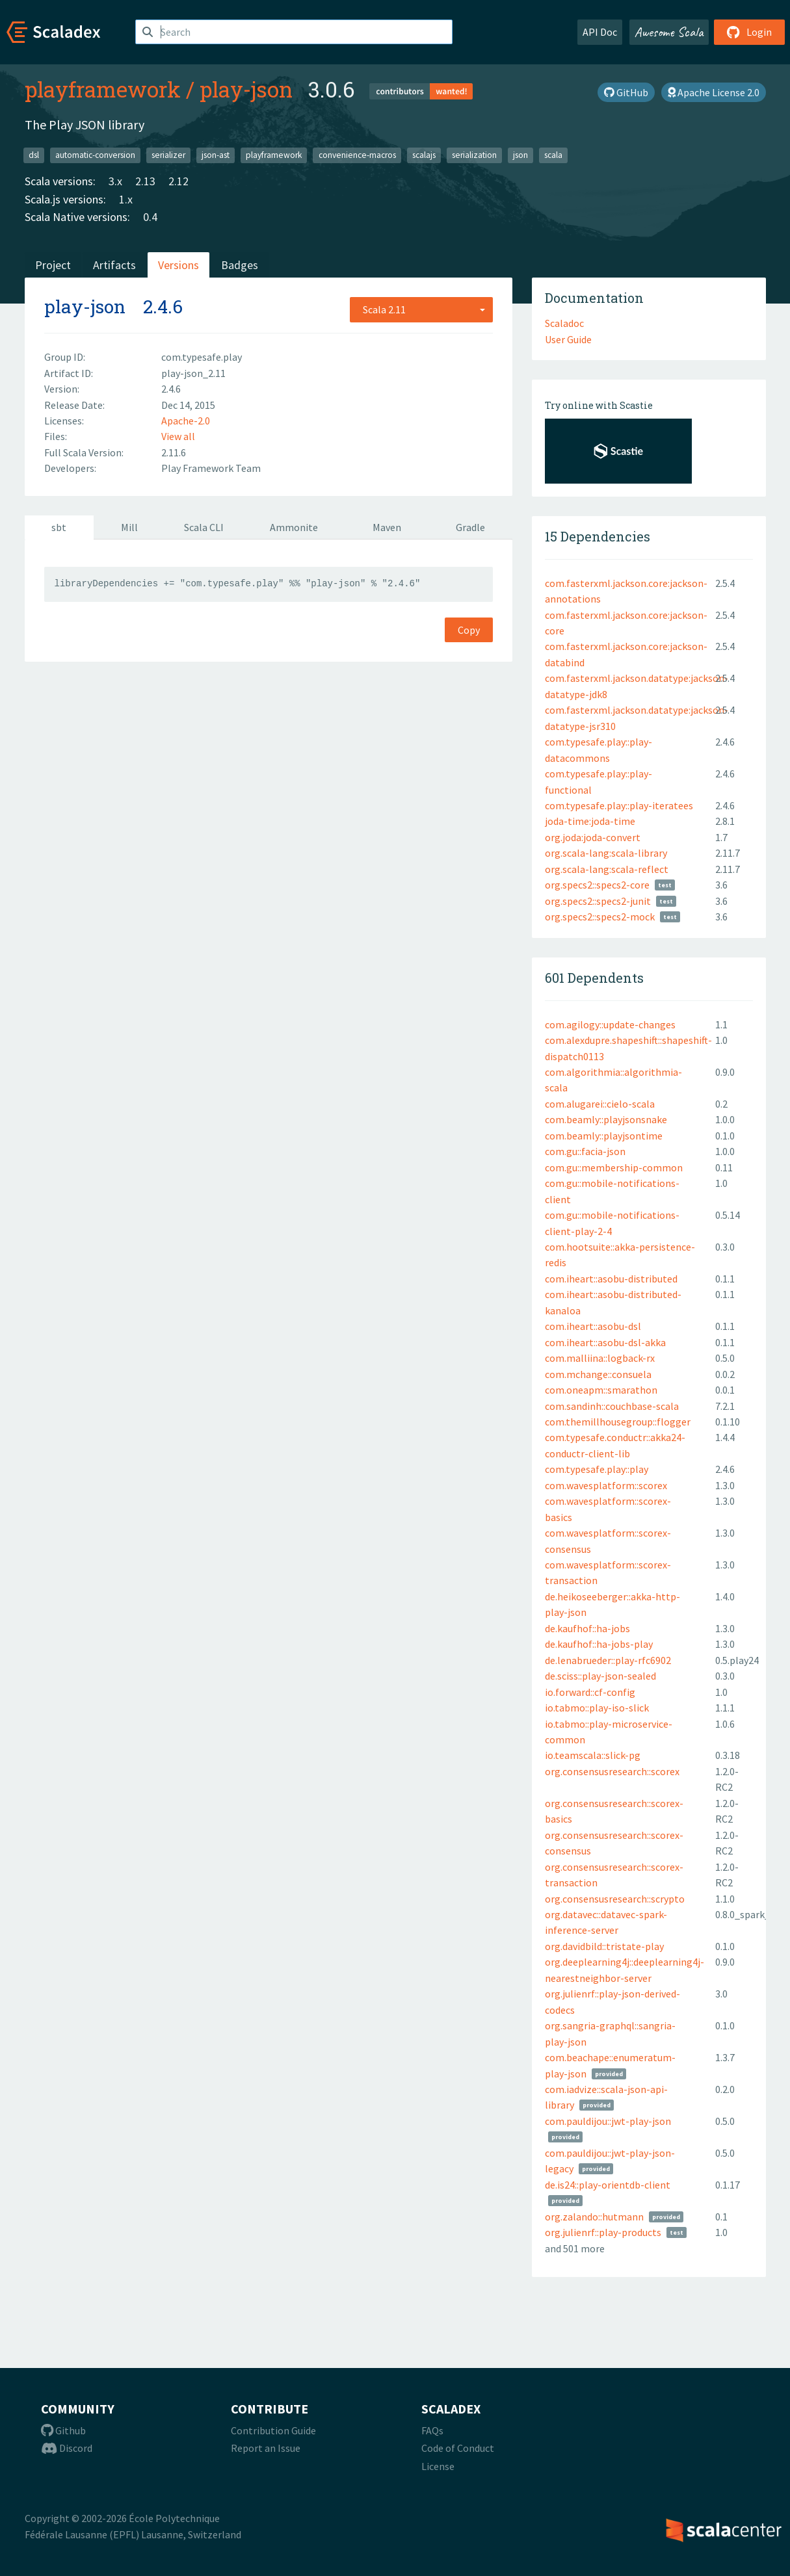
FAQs (432, 2430)
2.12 (178, 181)
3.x (115, 181)
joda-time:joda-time (590, 820)
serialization (474, 155)
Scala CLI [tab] (204, 527)
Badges (239, 264)
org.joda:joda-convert (592, 837)
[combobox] (421, 309)
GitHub (626, 92)
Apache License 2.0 (713, 92)
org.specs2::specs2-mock (600, 916)
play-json (246, 89)
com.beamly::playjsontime (604, 1135)
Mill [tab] (129, 527)
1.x (126, 199)
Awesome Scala (669, 31)
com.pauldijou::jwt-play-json (608, 2120)
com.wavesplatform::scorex (606, 1485)
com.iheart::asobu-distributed (611, 1278)
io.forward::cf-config (590, 1691)
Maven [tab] (387, 527)
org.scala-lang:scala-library (606, 852)
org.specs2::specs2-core (597, 884)
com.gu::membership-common (614, 1167)
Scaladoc (564, 323)
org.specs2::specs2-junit (598, 900)
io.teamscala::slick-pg (592, 1755)
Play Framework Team (211, 468)
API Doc (600, 31)
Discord (66, 2447)
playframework (103, 89)
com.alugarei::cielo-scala (600, 1103)
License (437, 2466)
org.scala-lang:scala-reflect (606, 869)
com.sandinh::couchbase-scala (612, 1405)
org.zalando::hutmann (594, 2216)
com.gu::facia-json (585, 1151)
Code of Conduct (457, 2447)
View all (178, 436)
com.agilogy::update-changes (610, 1024)
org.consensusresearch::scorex (612, 1771)
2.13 (145, 181)
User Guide (568, 339)
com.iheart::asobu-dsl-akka (605, 1342)
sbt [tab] (58, 527)
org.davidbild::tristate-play (604, 1946)
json (520, 155)
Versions (178, 264)
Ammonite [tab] (294, 527)
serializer (168, 155)
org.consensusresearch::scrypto (615, 1898)
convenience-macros (357, 155)
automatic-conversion (95, 155)
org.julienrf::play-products (603, 2232)
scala (553, 155)
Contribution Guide (273, 2430)
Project (53, 264)
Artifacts (114, 264)
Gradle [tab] (470, 527)
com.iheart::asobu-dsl (593, 1326)
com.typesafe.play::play (596, 1469)
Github (63, 2430)
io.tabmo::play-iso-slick (597, 1707)
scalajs (424, 155)
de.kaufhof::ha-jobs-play (599, 1643)
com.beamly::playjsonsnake (606, 1119)
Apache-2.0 (185, 420)
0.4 (150, 216)
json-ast (216, 155)
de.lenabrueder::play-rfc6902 (608, 1660)
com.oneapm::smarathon (601, 1389)
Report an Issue (265, 2447)
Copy (469, 629)
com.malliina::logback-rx (600, 1357)
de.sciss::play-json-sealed (600, 1675)
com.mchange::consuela (598, 1374)
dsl (34, 155)
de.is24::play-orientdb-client (607, 2184)
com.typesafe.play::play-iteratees (619, 805)
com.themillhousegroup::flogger (618, 1421)
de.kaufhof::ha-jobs (587, 1628)
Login (749, 31)
